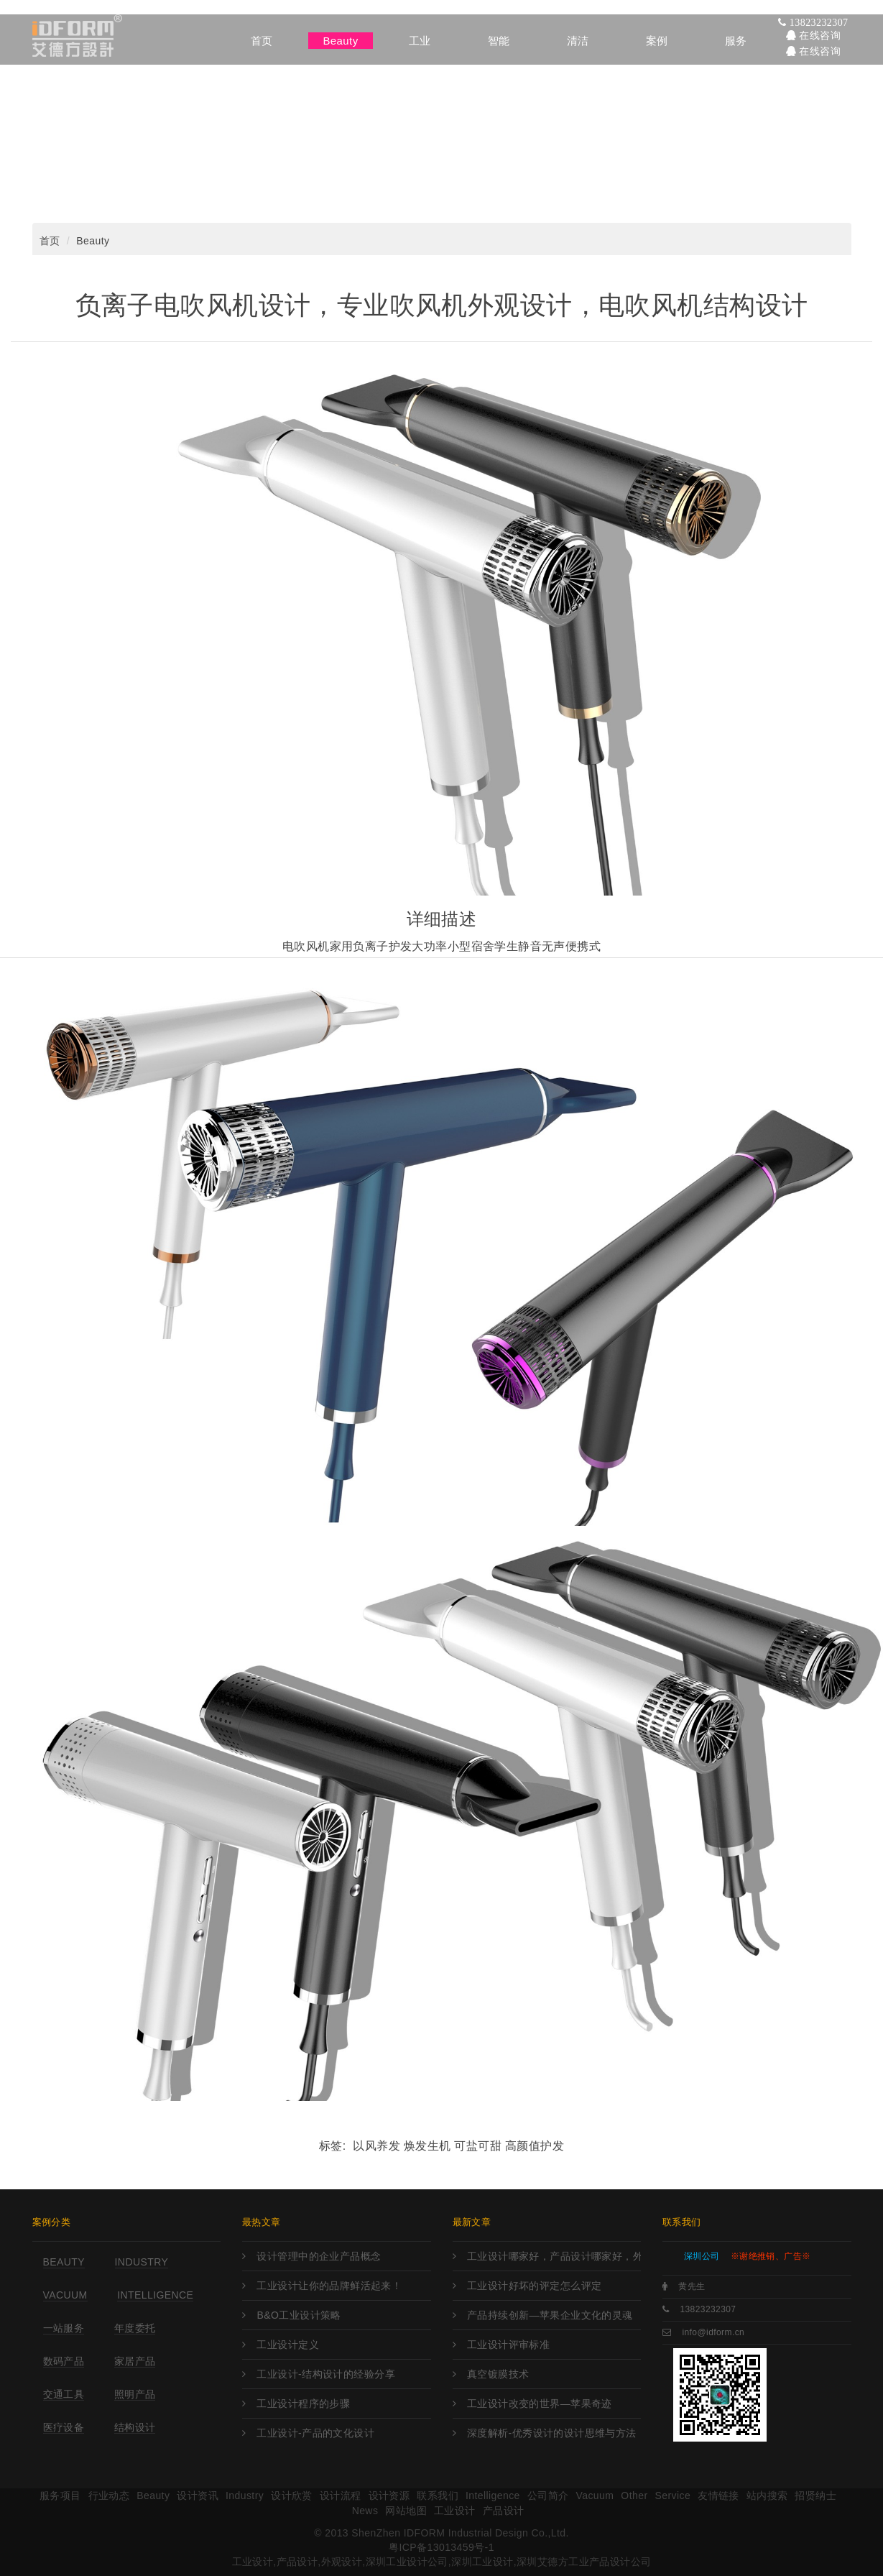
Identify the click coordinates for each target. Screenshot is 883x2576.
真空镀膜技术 (498, 2374)
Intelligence (155, 2295)
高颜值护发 (534, 2146)
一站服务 (64, 2328)
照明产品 (135, 2394)
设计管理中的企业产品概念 (318, 2256)
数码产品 (64, 2361)
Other (634, 2495)
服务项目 (60, 2495)
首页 (50, 241)
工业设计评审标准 (508, 2344)
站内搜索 (767, 2495)
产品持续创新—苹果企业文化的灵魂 (550, 2315)
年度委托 (135, 2328)
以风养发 (376, 2146)
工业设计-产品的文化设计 (315, 2433)
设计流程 (340, 2495)
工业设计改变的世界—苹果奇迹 (539, 2403)
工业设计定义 (287, 2344)
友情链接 (718, 2495)
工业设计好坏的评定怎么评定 (534, 2285)
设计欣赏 (292, 2495)
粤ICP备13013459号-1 (441, 2547)
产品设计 (503, 2510)
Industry (142, 2262)
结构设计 (135, 2427)
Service (672, 2495)
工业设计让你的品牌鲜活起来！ (329, 2285)
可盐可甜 (477, 2146)
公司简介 (548, 2495)
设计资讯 (197, 2495)
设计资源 (389, 2495)
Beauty (92, 241)
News (365, 2510)
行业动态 (109, 2495)
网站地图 (406, 2510)
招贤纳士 (815, 2495)
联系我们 (437, 2495)
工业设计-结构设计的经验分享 (325, 2374)
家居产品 (135, 2361)
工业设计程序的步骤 (303, 2403)
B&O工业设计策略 (298, 2315)
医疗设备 (64, 2427)
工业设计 (455, 2510)
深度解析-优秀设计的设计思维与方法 (552, 2433)
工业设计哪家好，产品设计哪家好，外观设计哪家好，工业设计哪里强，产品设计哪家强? (554, 2256)
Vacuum (65, 2295)
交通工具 (64, 2394)
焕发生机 (427, 2146)
